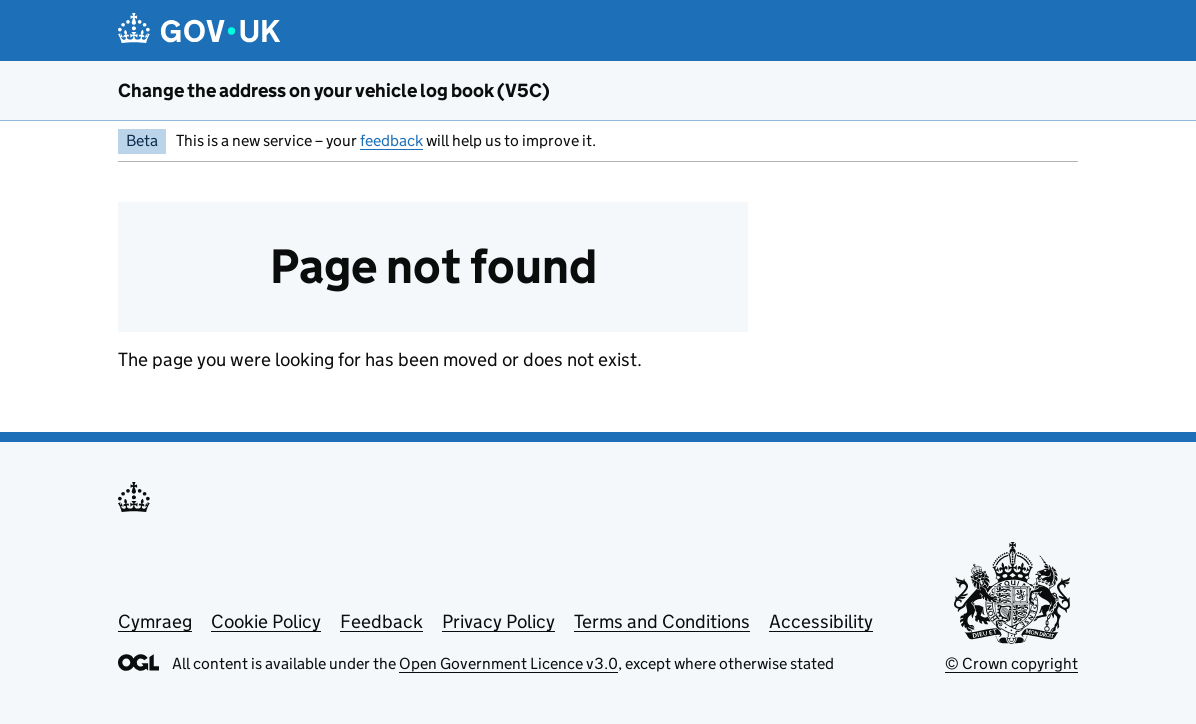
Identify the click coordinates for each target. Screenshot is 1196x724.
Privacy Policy (498, 621)
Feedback (381, 621)
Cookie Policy (266, 621)
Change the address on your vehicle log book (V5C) (334, 90)
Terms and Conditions (662, 621)
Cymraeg (155, 621)
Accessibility (821, 621)
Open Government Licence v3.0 (508, 663)
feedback (391, 140)
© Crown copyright (1011, 663)
